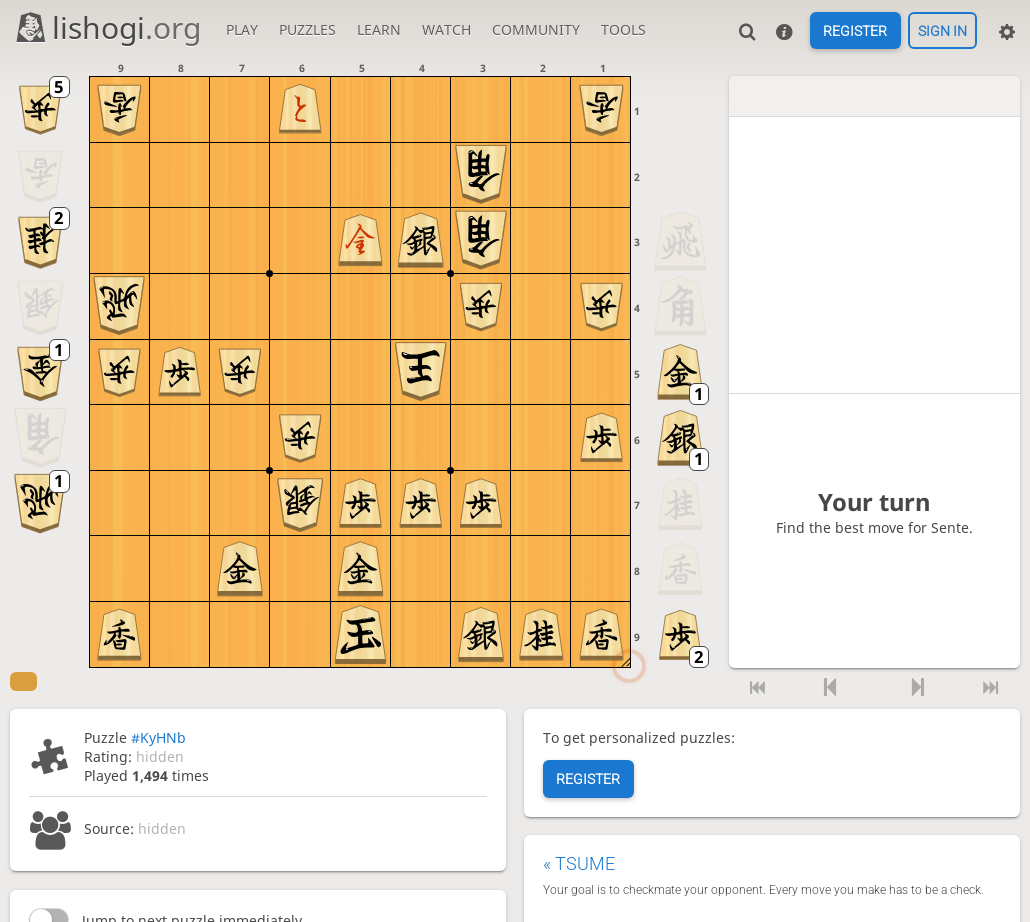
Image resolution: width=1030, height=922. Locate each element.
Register (855, 31)
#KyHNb (158, 737)
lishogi (107, 27)
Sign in (942, 31)
